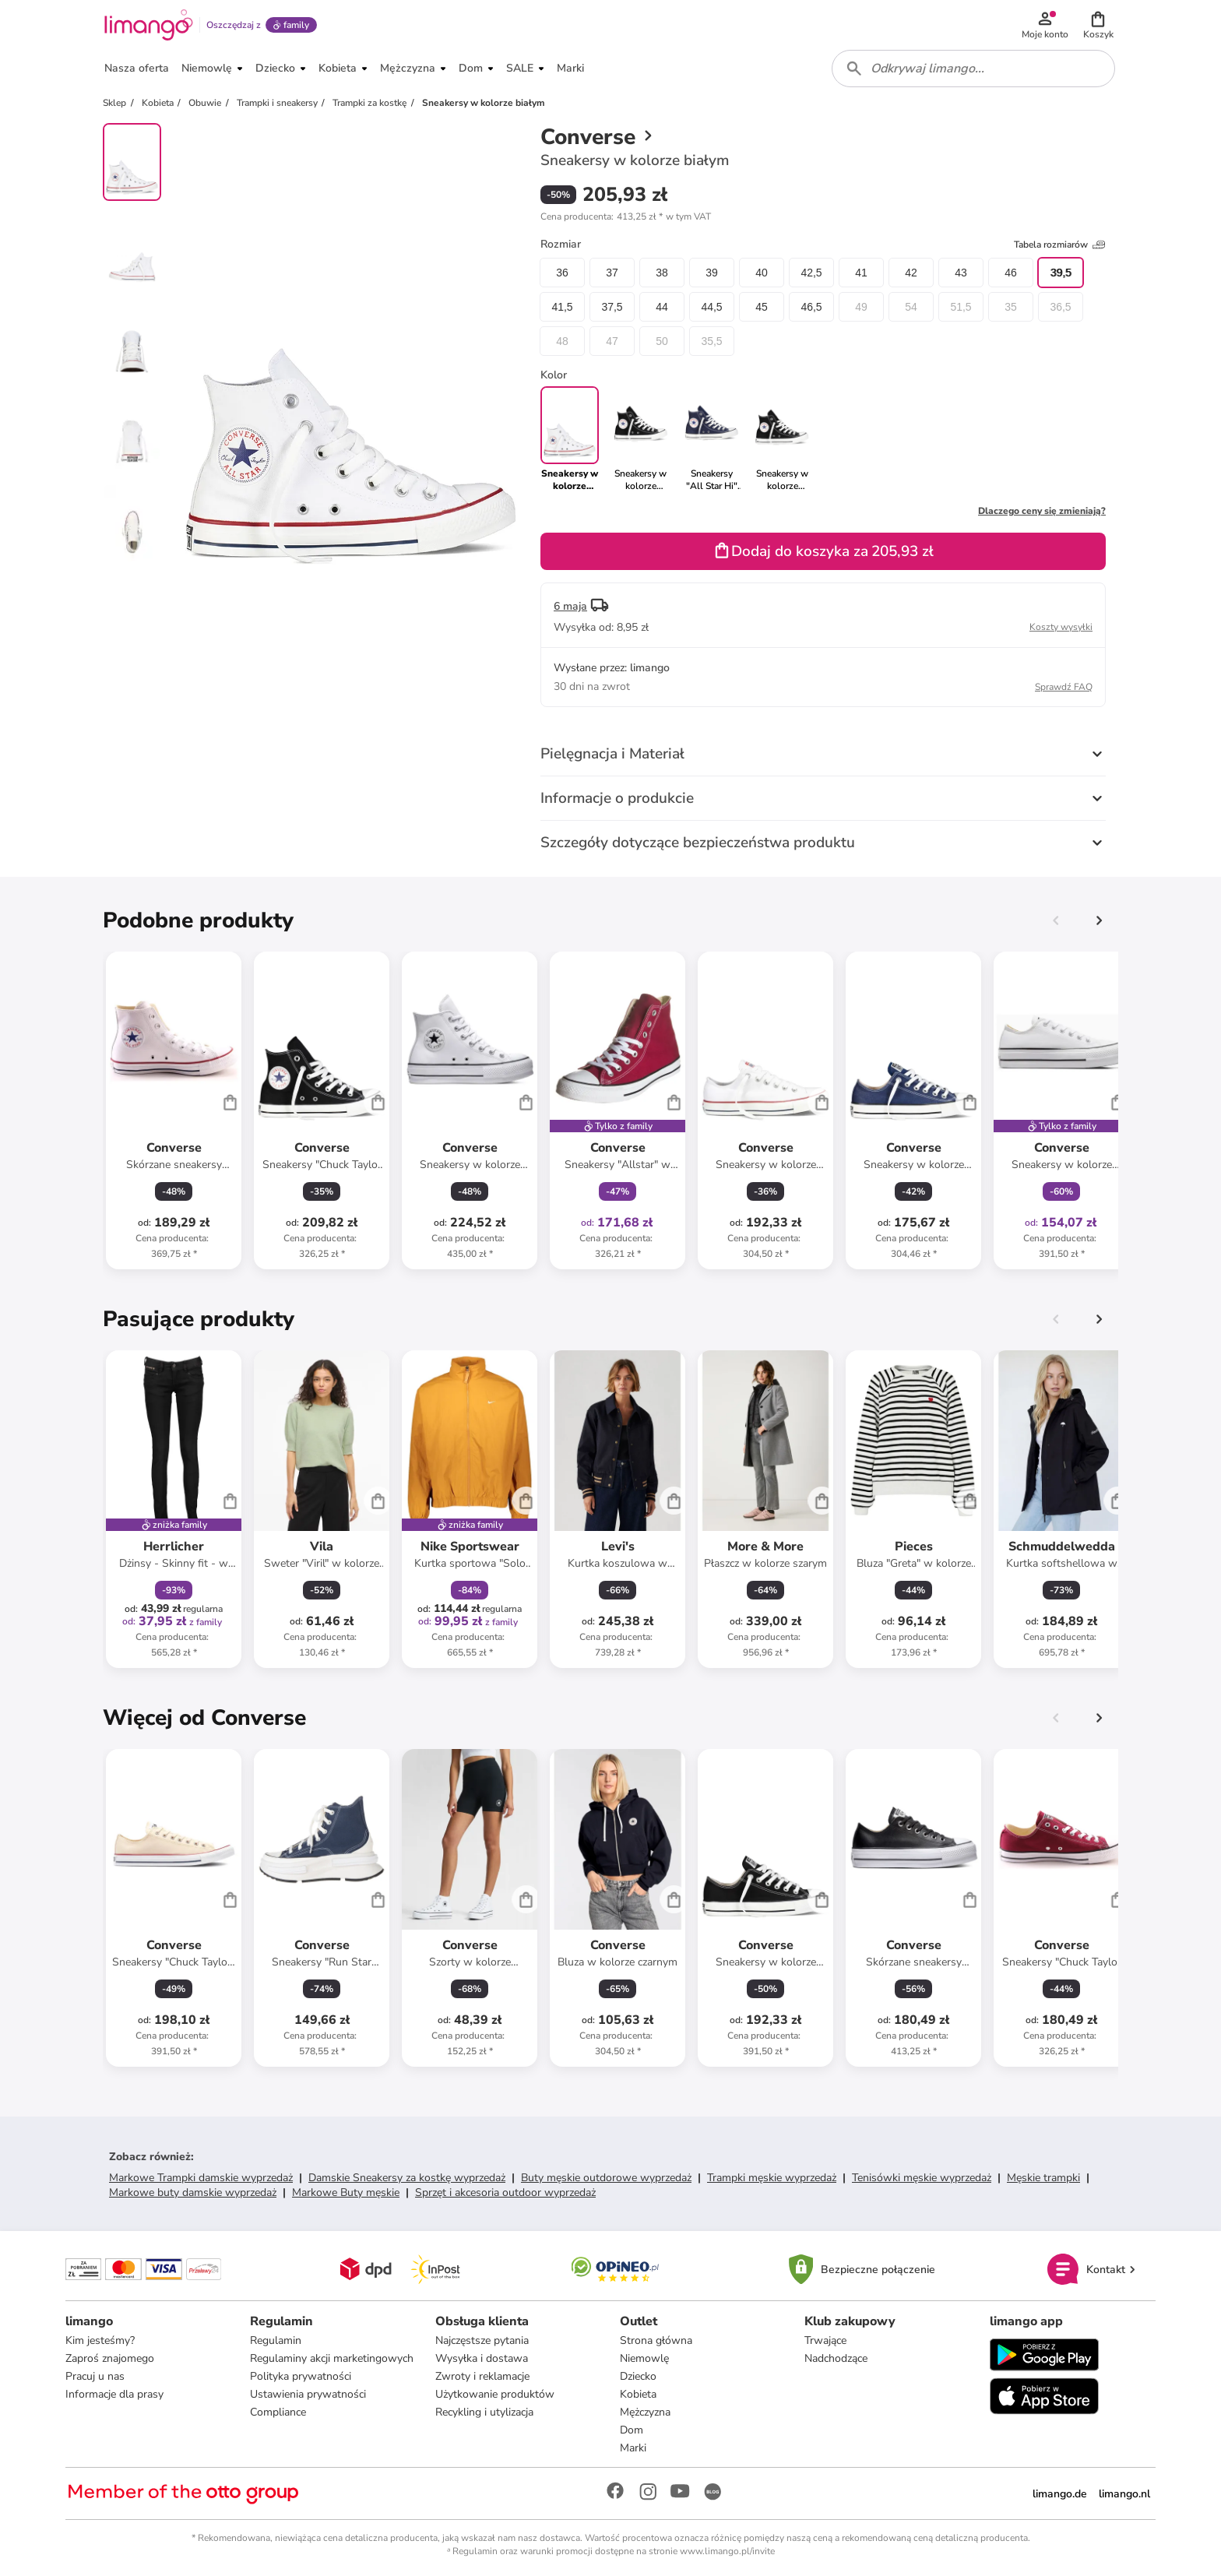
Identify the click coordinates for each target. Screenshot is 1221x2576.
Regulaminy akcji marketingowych (331, 2358)
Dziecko (638, 2376)
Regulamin (275, 2340)
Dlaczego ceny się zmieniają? (1042, 511)
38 (662, 272)
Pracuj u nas (95, 2376)
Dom (631, 2430)
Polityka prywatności (300, 2376)
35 (1011, 307)
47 (612, 341)
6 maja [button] (570, 606)
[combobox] (973, 68)
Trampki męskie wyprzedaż (771, 2177)
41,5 (561, 307)
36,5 (1060, 307)
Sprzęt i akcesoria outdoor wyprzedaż (505, 2192)
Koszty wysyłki (1061, 627)
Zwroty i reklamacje (482, 2376)
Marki (633, 2448)
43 (961, 272)
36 (562, 272)
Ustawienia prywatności (308, 2394)
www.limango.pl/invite (727, 2551)
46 (1011, 272)
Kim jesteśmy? (100, 2340)
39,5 (1060, 272)
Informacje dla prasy (114, 2394)
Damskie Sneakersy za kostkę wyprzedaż (406, 2177)
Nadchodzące (835, 2358)
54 (911, 307)
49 (861, 307)
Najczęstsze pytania (482, 2340)
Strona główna (656, 2340)
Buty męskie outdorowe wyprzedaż (606, 2177)
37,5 (611, 307)
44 (662, 307)
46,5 (811, 307)
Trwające (825, 2340)
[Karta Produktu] (173, 1110)
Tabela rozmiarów (1060, 244)
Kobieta (638, 2394)
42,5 (811, 272)
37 (612, 272)
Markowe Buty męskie (345, 2192)
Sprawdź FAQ (1064, 687)
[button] (1098, 25)
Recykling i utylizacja (484, 2412)
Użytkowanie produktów (494, 2394)
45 (761, 307)
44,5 (711, 307)
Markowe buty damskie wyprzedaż (192, 2192)
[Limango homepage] (148, 25)
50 (662, 341)
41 (861, 272)
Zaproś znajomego (109, 2358)
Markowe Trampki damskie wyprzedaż (201, 2177)
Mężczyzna (645, 2412)
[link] (640, 439)
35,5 (711, 341)
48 (562, 341)
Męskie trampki (1043, 2177)
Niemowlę (644, 2358)
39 (712, 272)
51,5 (960, 307)
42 (911, 272)
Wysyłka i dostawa (481, 2358)
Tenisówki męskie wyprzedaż (921, 2177)
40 (761, 272)
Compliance (278, 2412)
